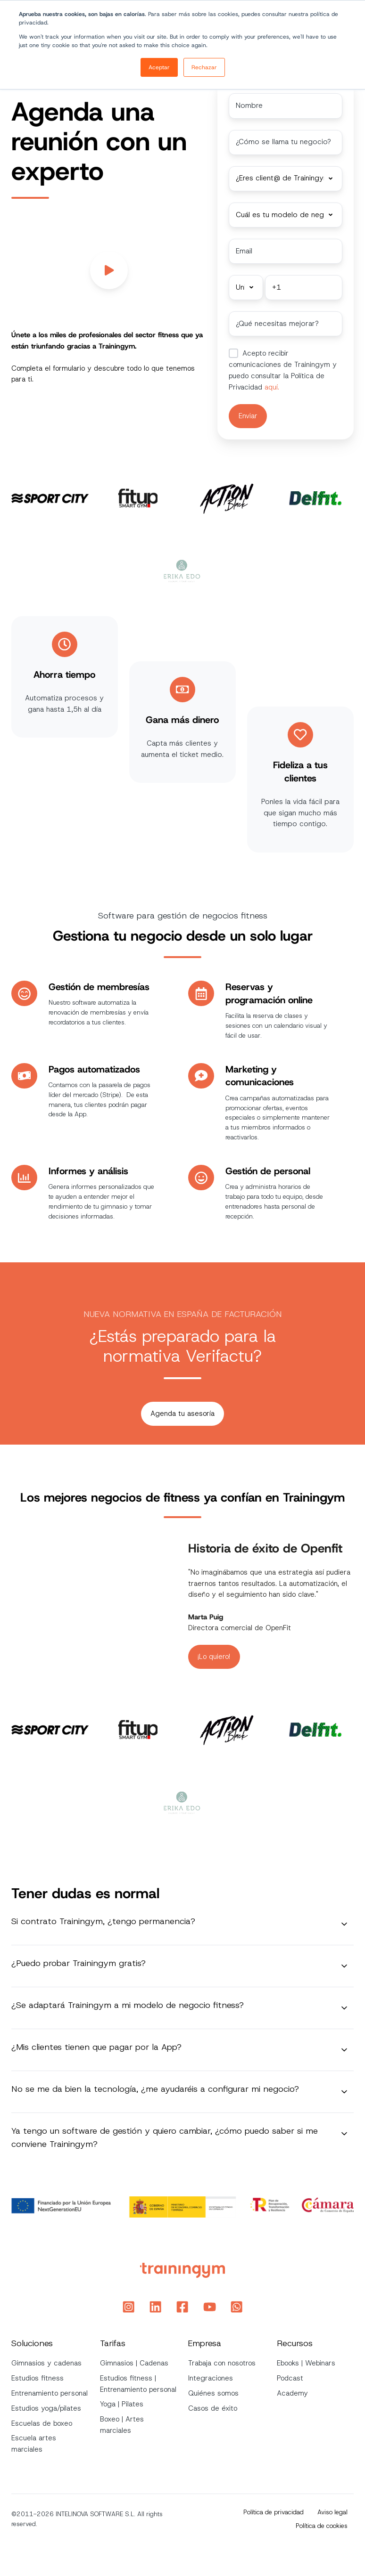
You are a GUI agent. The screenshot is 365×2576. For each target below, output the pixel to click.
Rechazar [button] (204, 67)
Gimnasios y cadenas (46, 2361)
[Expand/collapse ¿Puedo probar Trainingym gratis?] (344, 1964)
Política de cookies (322, 2523)
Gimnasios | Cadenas (134, 2361)
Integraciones (210, 2376)
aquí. (270, 385)
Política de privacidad (273, 2510)
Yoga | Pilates (121, 2402)
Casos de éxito (212, 2406)
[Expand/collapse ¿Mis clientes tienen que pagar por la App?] (344, 2048)
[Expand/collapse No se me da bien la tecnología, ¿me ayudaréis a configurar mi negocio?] (344, 2089)
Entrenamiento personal (49, 2391)
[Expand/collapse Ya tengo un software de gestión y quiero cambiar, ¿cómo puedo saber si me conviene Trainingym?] (344, 2131)
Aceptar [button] (159, 67)
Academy (292, 2391)
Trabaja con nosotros (222, 2361)
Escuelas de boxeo (41, 2421)
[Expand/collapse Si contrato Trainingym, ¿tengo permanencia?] (344, 1922)
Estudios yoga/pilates (46, 2406)
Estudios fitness (37, 2376)
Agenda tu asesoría (182, 1411)
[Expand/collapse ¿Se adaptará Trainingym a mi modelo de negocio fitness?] (344, 2006)
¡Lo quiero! (214, 1654)
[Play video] (109, 270)
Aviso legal (332, 2510)
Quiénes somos (213, 2391)
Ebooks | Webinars (306, 2361)
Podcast (290, 2376)
